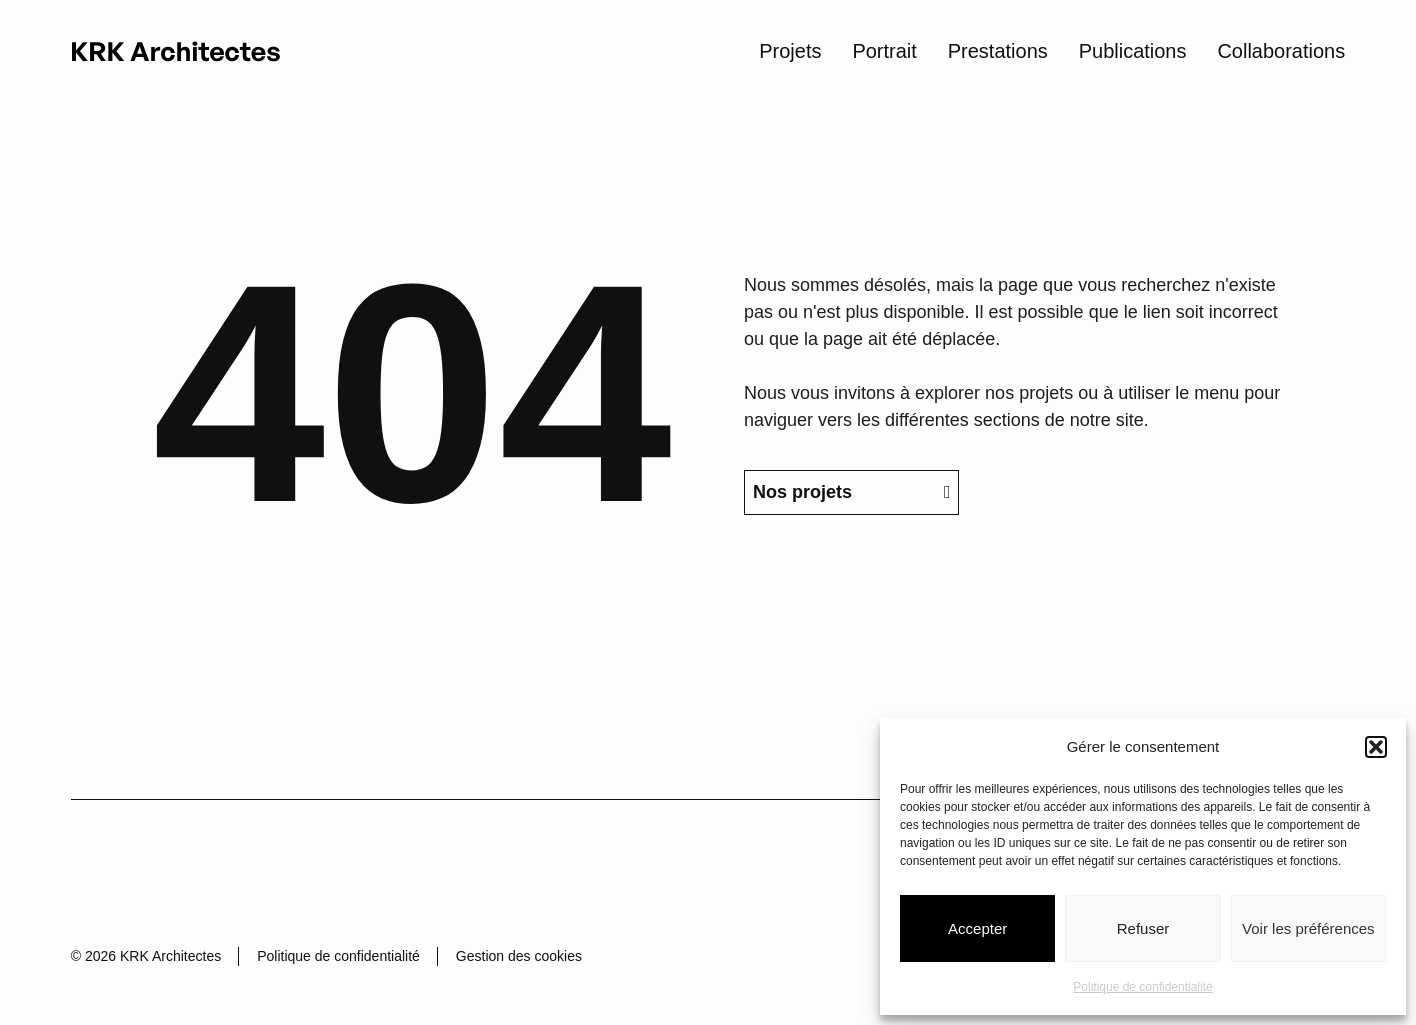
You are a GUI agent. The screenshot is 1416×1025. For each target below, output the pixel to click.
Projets (790, 50)
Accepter (977, 928)
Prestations (998, 50)
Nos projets (852, 548)
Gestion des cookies (519, 956)
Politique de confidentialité (1142, 987)
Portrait (884, 50)
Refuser (1143, 928)
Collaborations (1281, 50)
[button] (1376, 747)
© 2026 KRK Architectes (146, 956)
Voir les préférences (1308, 928)
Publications (1133, 50)
